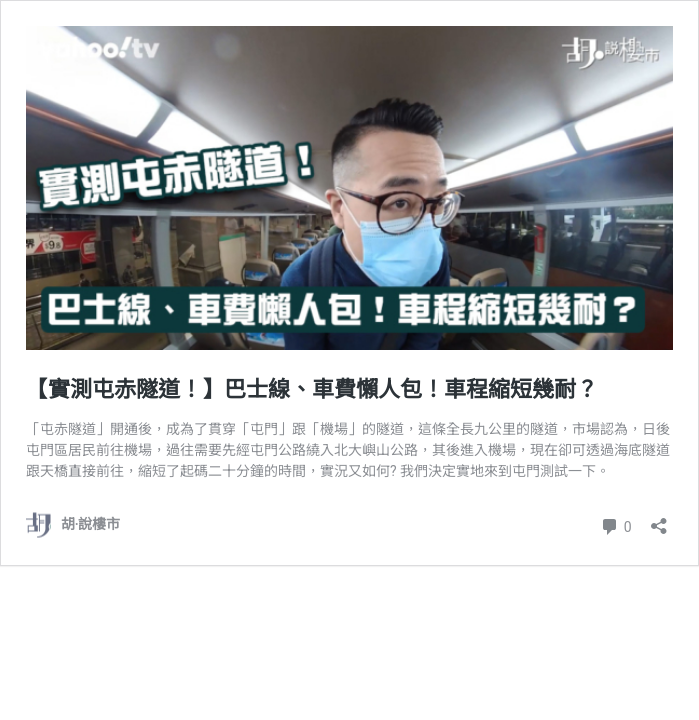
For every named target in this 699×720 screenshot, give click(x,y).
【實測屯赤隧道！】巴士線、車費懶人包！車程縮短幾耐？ (312, 389)
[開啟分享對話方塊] (659, 519)
